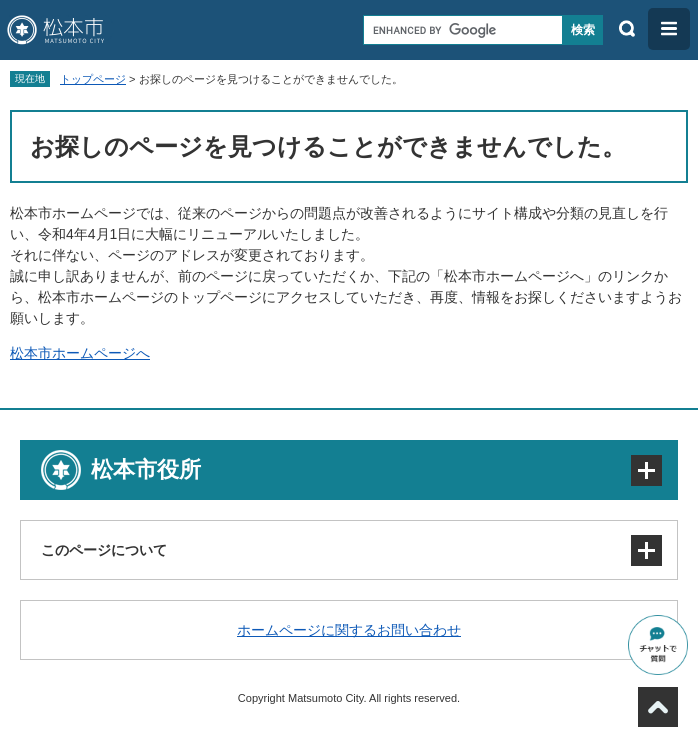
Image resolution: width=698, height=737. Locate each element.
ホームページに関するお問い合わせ (349, 630)
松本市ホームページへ (80, 353)
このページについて (104, 550)
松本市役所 (146, 469)
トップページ (93, 79)
